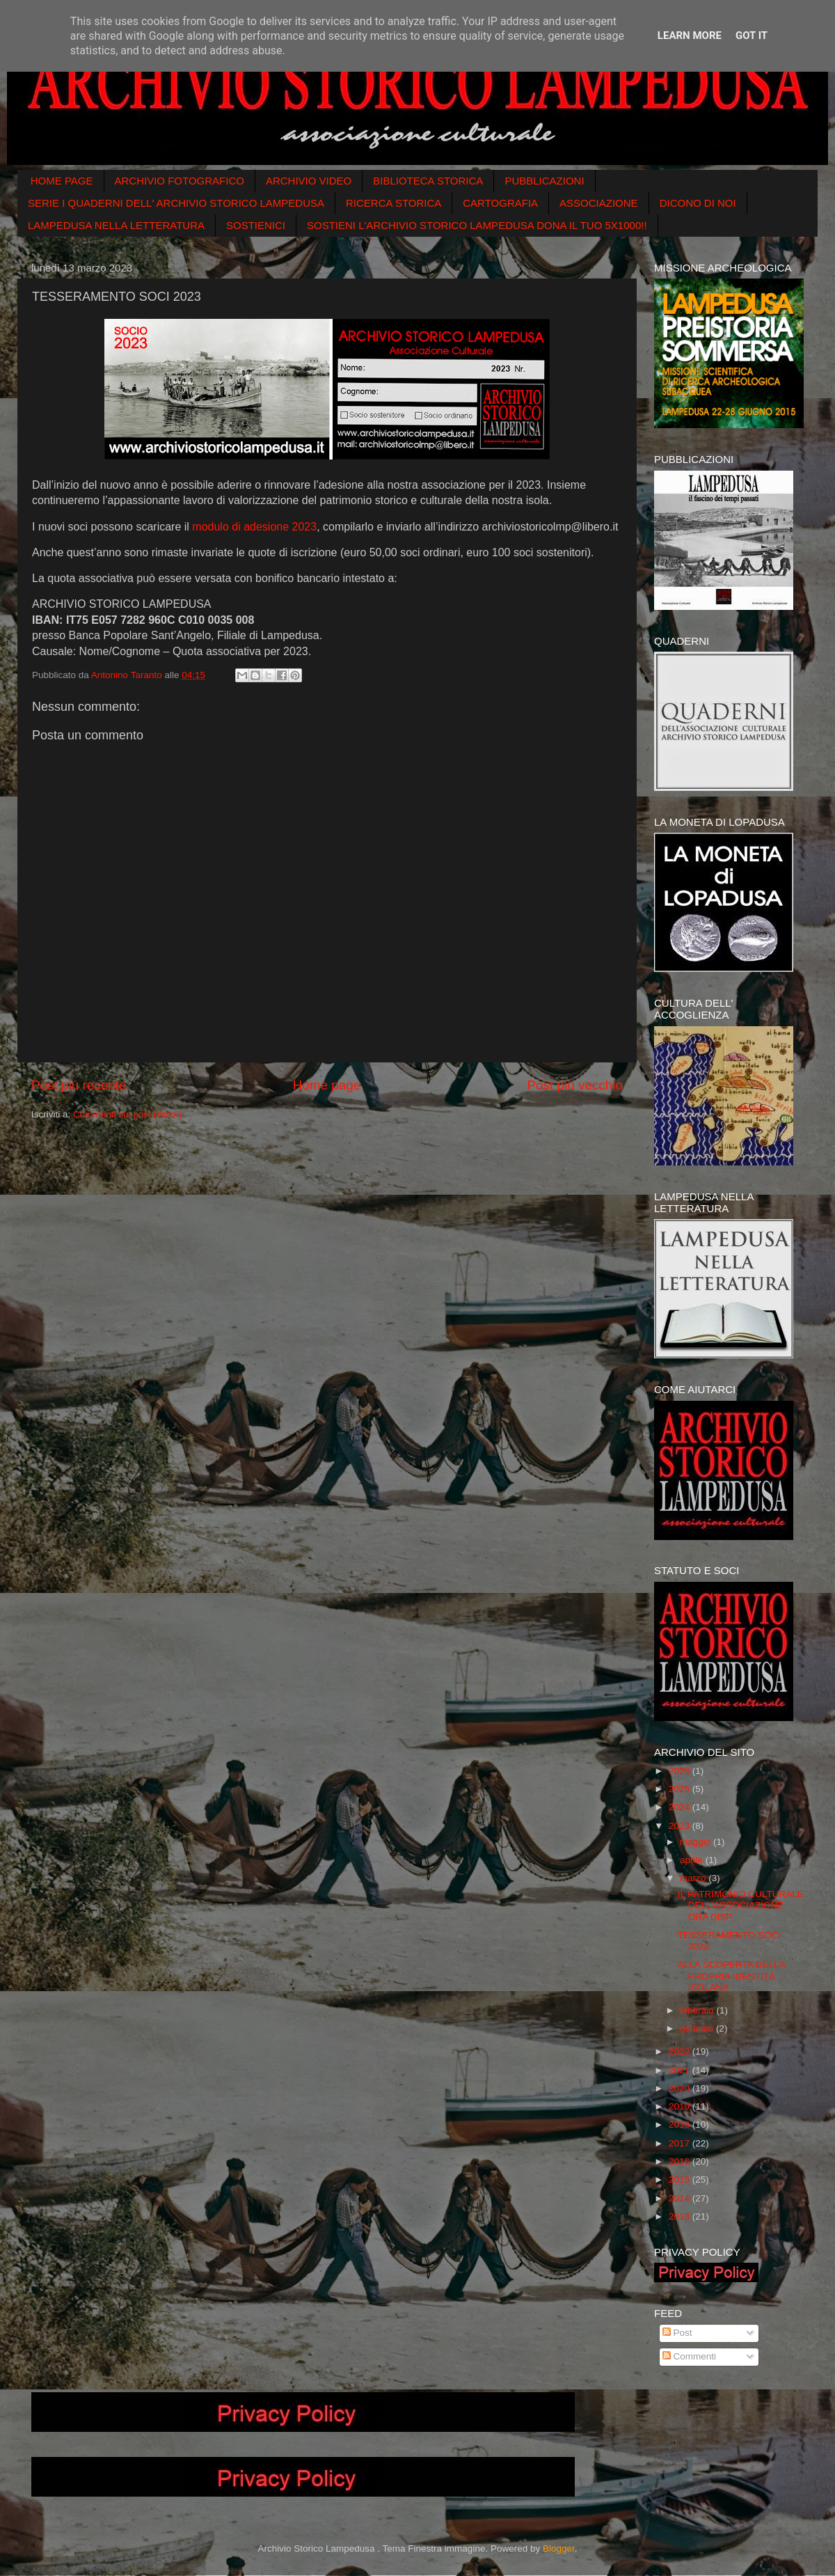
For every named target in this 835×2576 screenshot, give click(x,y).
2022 (680, 2051)
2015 (680, 2179)
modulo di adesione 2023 (254, 527)
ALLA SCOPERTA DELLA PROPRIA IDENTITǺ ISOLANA (731, 1975)
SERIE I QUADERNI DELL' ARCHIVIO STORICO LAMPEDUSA (176, 203)
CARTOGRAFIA (500, 203)
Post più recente (79, 1085)
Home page (327, 1085)
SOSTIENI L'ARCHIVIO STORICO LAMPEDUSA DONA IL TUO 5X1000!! (477, 225)
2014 (680, 2198)
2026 (680, 1771)
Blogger (559, 2548)
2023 (680, 1826)
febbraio (698, 2010)
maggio (696, 1842)
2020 (680, 2088)
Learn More (690, 35)
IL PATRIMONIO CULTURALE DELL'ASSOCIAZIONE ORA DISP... (741, 1905)
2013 (680, 2216)
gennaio (698, 2028)
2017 (680, 2143)
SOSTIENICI (255, 225)
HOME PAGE (62, 181)
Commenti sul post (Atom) (127, 1114)
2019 (680, 2106)
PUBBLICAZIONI (544, 181)
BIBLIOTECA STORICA (428, 181)
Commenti (689, 2356)
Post (677, 2332)
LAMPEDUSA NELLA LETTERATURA (116, 225)
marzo (694, 1878)
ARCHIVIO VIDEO (308, 181)
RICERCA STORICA (393, 203)
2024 (680, 1807)
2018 (680, 2124)
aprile (693, 1860)
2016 (680, 2161)
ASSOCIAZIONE (598, 203)
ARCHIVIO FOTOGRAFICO (179, 181)
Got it (751, 35)
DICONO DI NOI (698, 203)
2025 (680, 1789)
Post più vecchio (575, 1085)
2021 (680, 2070)
